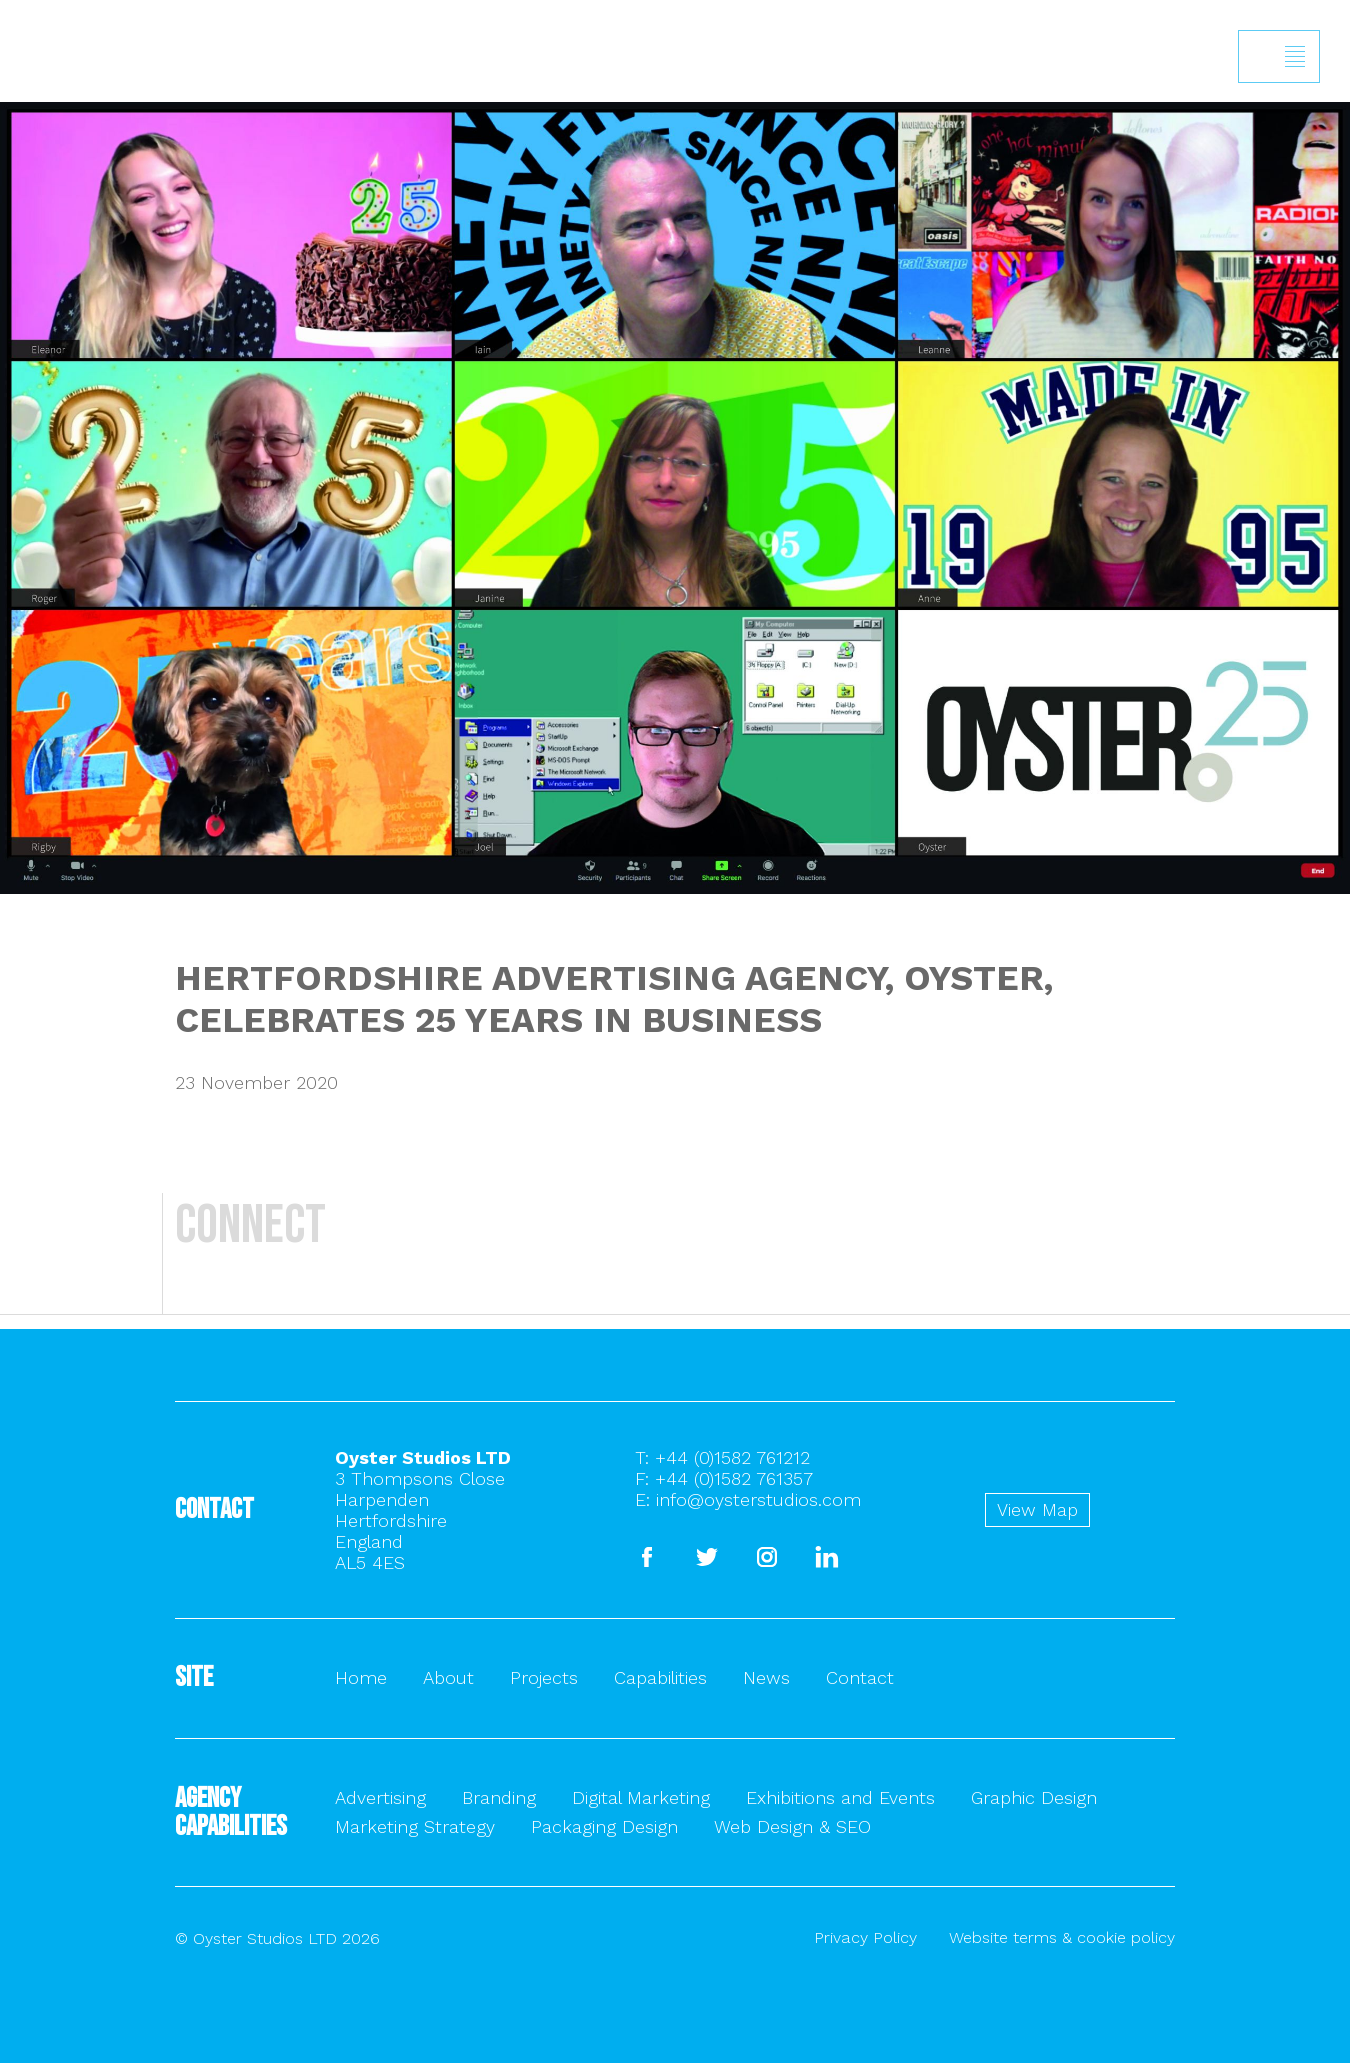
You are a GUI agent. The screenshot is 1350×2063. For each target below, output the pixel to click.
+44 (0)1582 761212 (732, 1457)
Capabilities (660, 1677)
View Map (1037, 1509)
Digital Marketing (641, 1797)
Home (361, 1677)
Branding (499, 1797)
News (766, 1677)
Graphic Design (1034, 1797)
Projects (544, 1677)
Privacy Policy (865, 1937)
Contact (860, 1677)
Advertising (380, 1797)
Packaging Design (604, 1826)
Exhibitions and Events (840, 1797)
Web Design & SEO (792, 1826)
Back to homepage (37, 154)
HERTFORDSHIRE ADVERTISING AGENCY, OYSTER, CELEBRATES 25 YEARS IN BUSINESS (614, 999)
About (448, 1677)
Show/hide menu (1295, 57)
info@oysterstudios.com (758, 1499)
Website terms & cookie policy (1062, 1937)
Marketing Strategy (415, 1826)
